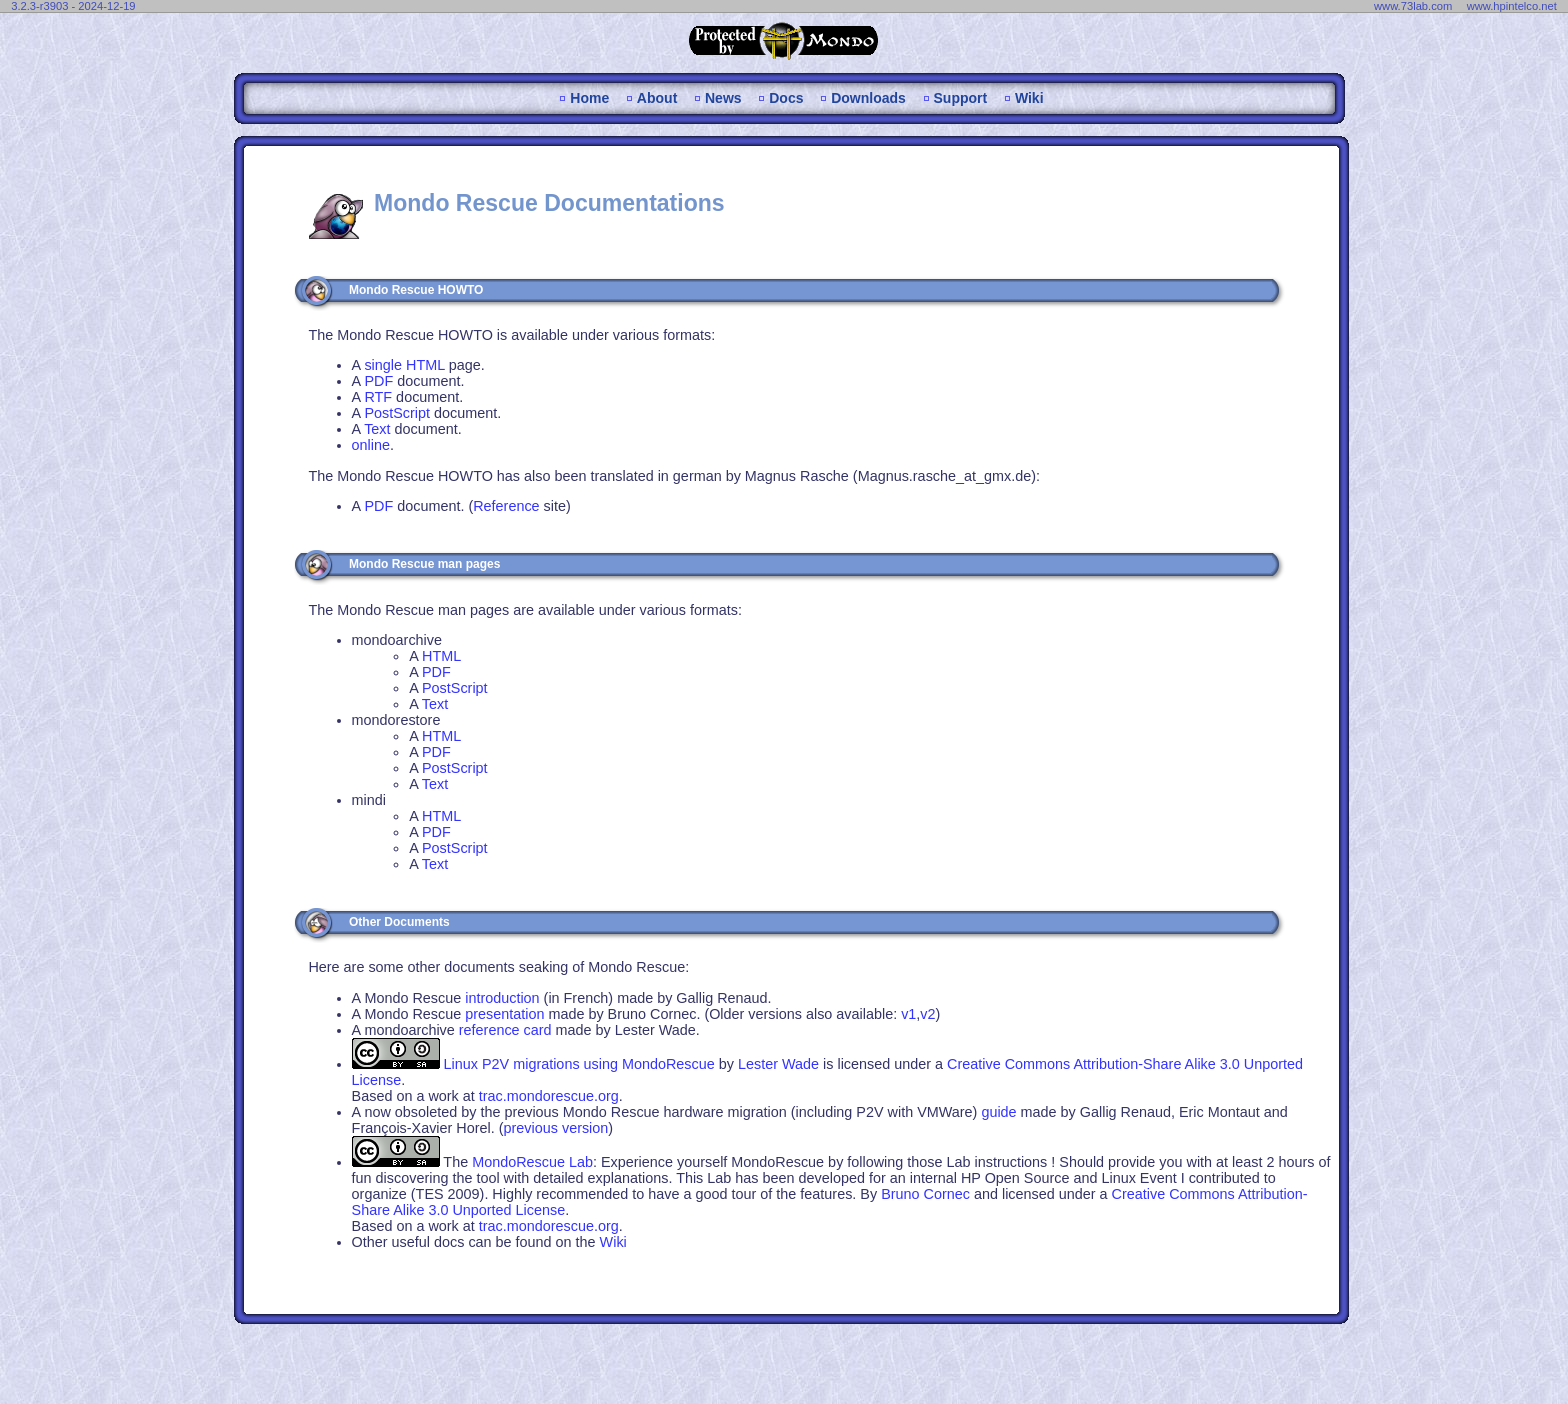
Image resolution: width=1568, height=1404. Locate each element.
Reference (506, 506)
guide (998, 1112)
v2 (927, 1014)
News (723, 98)
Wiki (1029, 98)
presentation (504, 1014)
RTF (378, 397)
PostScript (397, 413)
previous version (556, 1128)
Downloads (868, 98)
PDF (378, 381)
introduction (502, 998)
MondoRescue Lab (532, 1162)
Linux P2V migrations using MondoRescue (579, 1064)
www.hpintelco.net (1512, 6)
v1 (908, 1014)
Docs (786, 98)
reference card (505, 1030)
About (657, 98)
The (518, 1162)
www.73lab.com (1413, 6)
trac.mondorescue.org (549, 1096)
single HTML (404, 365)
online (371, 445)
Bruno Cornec (925, 1194)
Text (377, 429)
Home (589, 98)
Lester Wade (778, 1064)
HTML (441, 656)
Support (961, 98)
